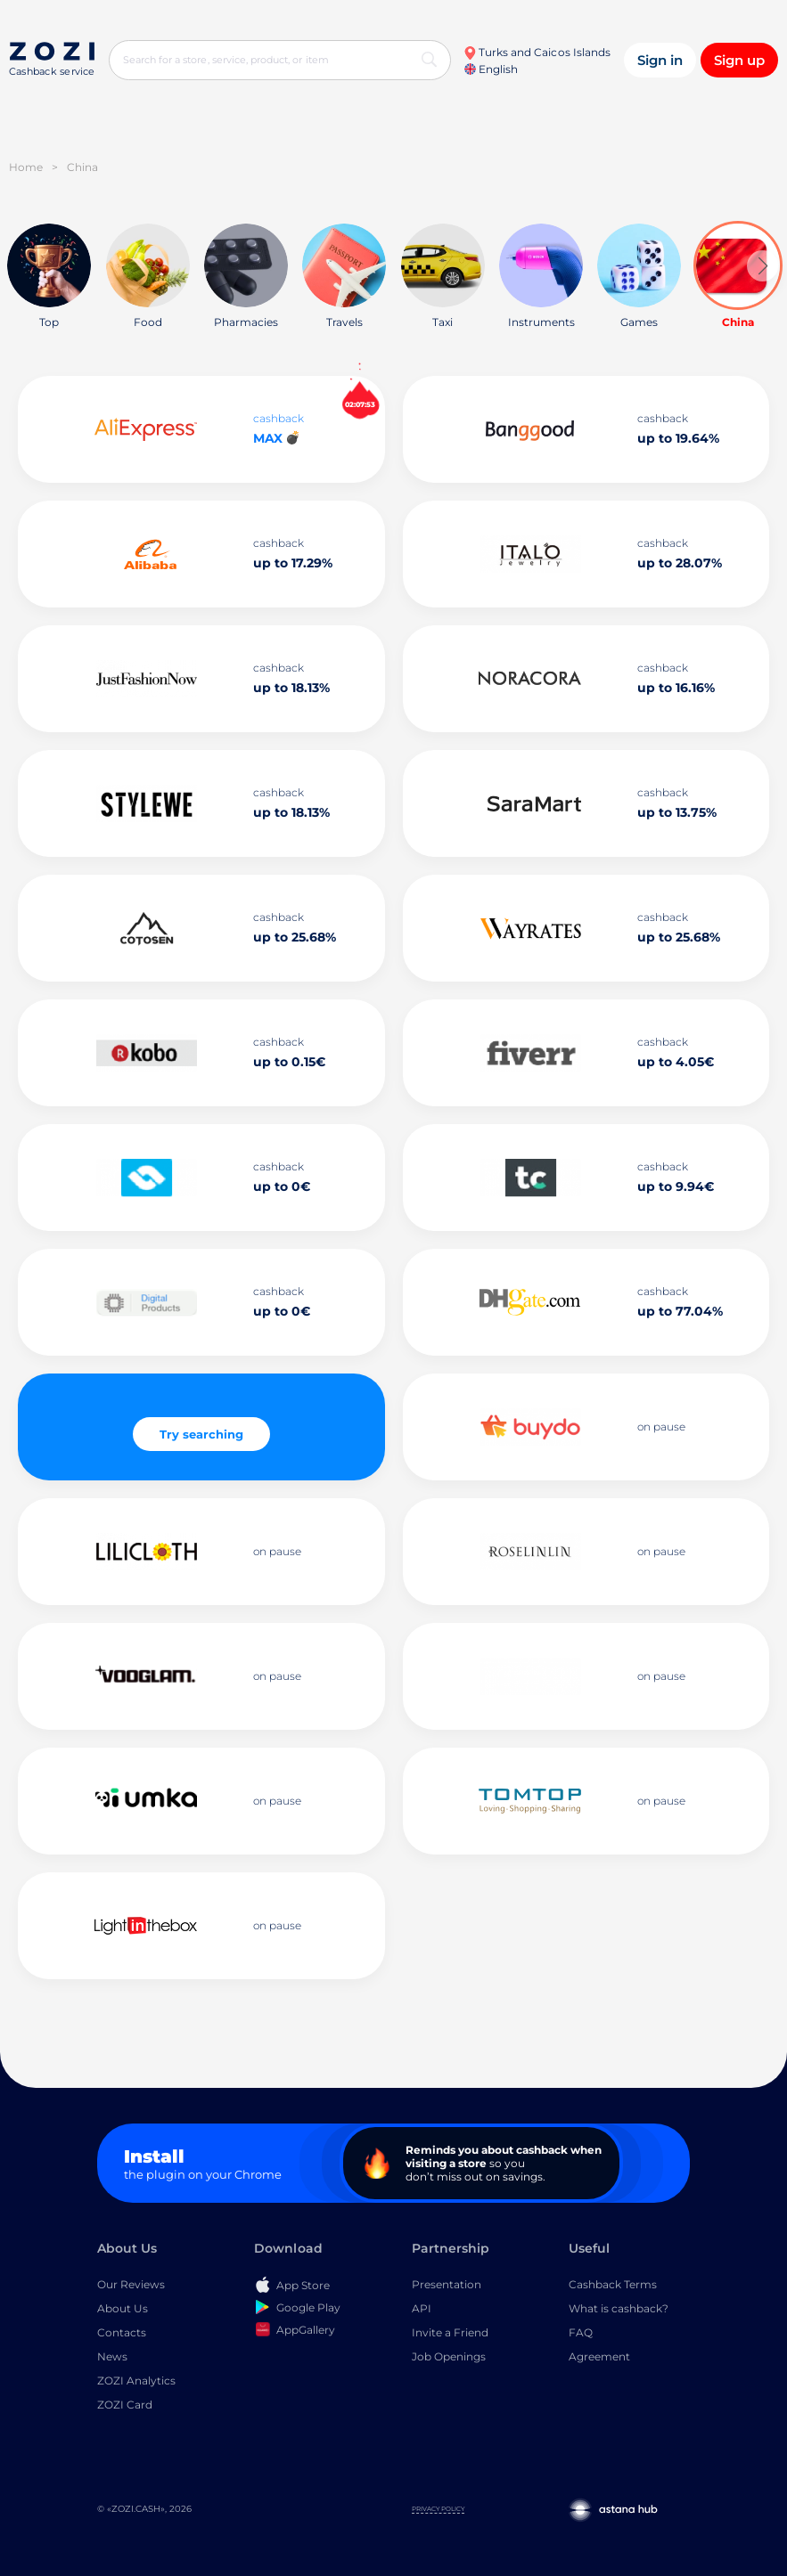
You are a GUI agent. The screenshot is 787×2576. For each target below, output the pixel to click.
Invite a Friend (450, 2332)
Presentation (446, 2284)
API (421, 2308)
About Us (122, 2308)
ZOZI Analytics (136, 2380)
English (491, 69)
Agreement (599, 2356)
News (112, 2356)
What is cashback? (618, 2308)
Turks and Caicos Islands (537, 52)
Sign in (660, 60)
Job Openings (449, 2356)
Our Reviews (131, 2284)
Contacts (121, 2332)
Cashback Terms (613, 2284)
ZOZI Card (124, 2404)
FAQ (581, 2332)
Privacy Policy (438, 2509)
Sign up (739, 60)
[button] (762, 265)
